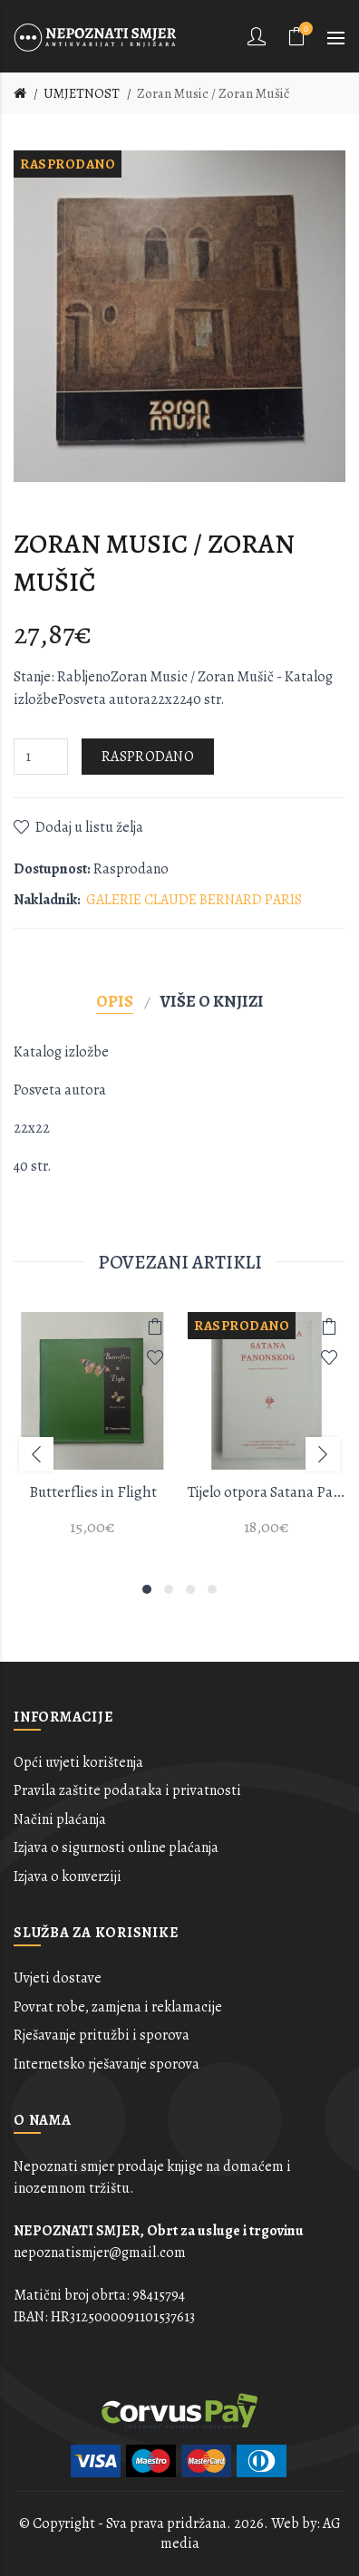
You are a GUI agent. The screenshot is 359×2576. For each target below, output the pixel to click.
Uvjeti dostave (58, 1978)
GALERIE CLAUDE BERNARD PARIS (194, 900)
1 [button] (146, 1589)
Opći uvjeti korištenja (78, 1762)
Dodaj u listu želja (89, 827)
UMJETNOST (82, 93)
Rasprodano (148, 757)
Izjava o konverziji (67, 1876)
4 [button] (212, 1589)
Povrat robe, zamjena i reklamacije (118, 2007)
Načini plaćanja (60, 1819)
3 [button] (190, 1589)
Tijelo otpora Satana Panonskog (266, 1491)
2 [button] (168, 1589)
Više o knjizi (212, 1000)
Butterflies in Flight (93, 1491)
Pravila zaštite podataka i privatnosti (127, 1790)
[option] (92, 1435)
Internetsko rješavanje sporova (106, 2064)
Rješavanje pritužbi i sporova (101, 2035)
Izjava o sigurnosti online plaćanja (116, 1847)
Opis (114, 1000)
